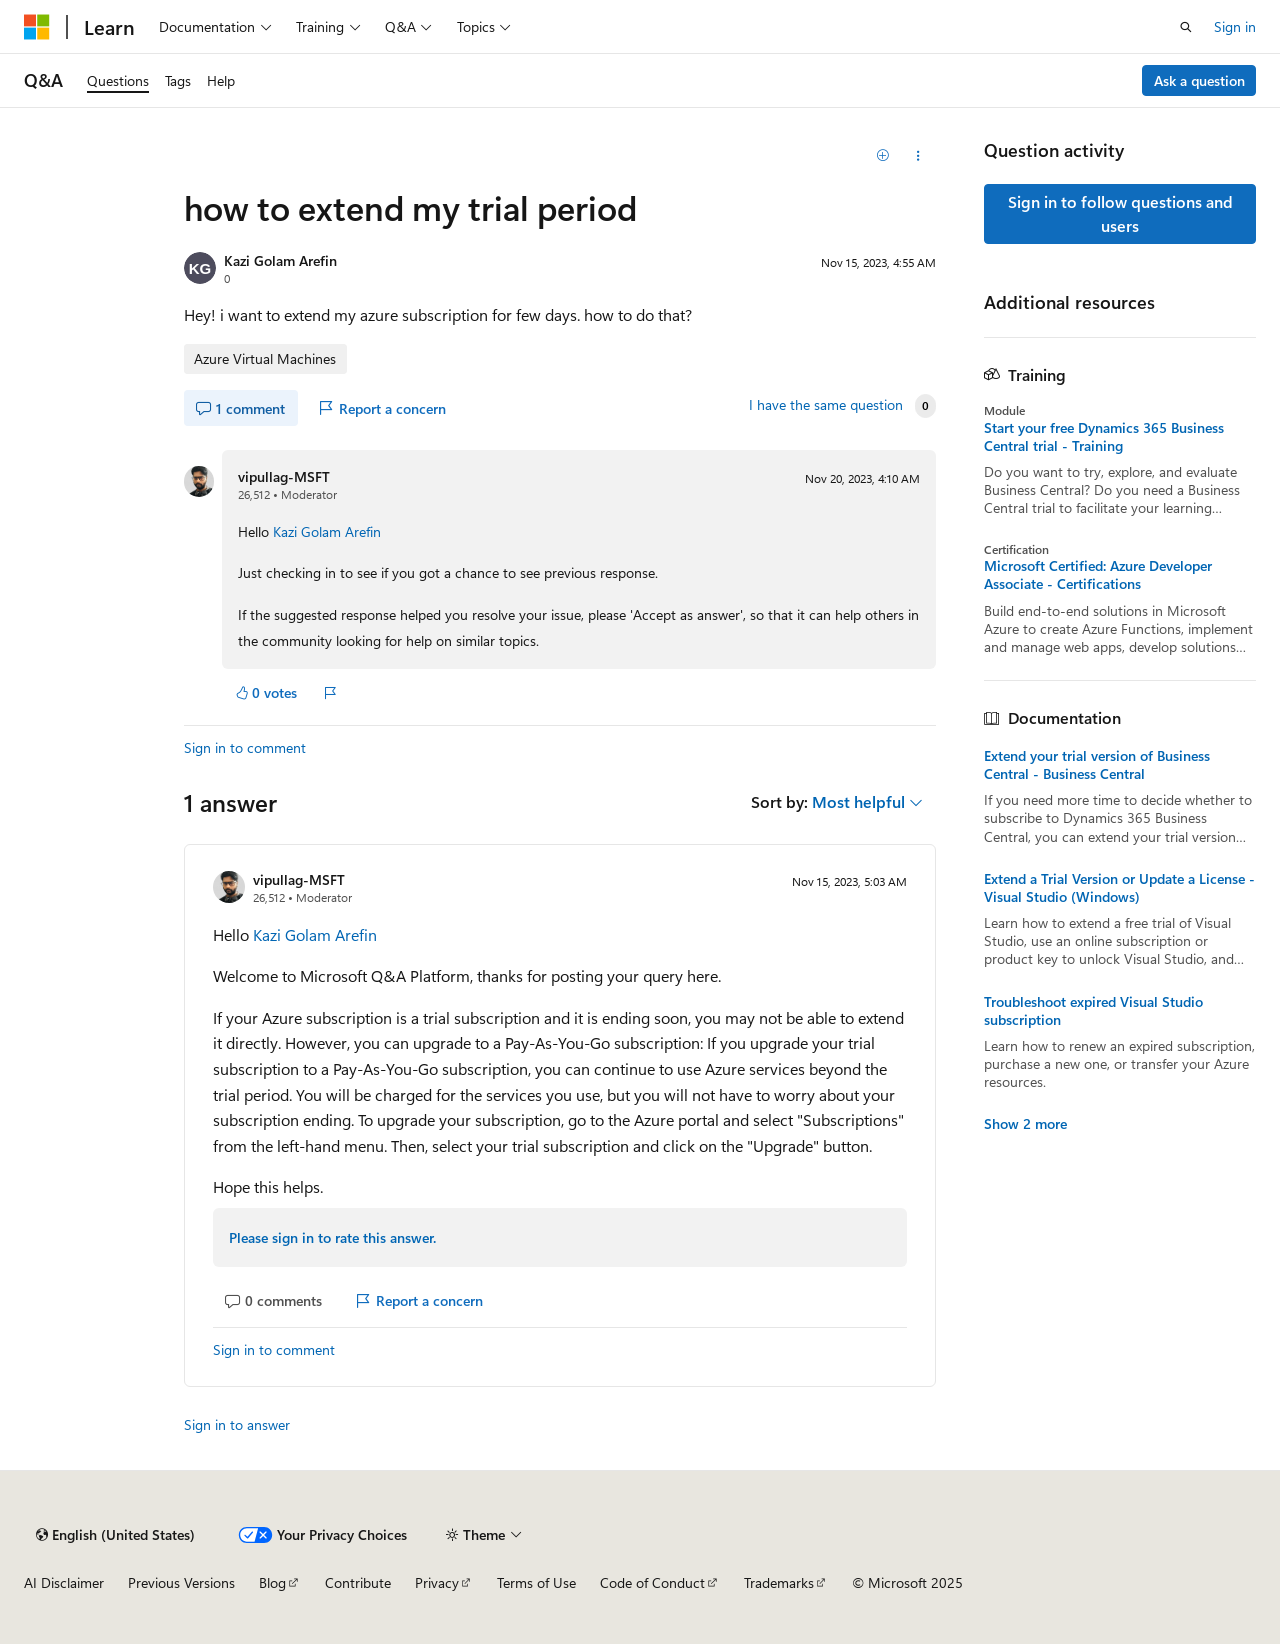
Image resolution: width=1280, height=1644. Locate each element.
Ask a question (1199, 80)
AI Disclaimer (64, 1582)
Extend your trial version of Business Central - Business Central (1097, 765)
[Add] (883, 156)
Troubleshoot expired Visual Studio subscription (1093, 1011)
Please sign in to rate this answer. (332, 1237)
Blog (272, 1582)
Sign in (1235, 26)
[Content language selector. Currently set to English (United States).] (115, 1535)
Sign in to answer (237, 1424)
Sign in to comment (245, 747)
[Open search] (1186, 27)
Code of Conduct (652, 1582)
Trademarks (779, 1582)
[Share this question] (918, 156)
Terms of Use (536, 1582)
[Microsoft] (37, 27)
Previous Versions (181, 1582)
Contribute (358, 1582)
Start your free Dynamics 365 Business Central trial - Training (1104, 437)
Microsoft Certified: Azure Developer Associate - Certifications (1098, 575)
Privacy (437, 1582)
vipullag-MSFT (284, 476)
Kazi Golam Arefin (280, 260)
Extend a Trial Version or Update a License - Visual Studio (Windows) (1119, 888)
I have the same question (826, 405)
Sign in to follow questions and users (1120, 213)
